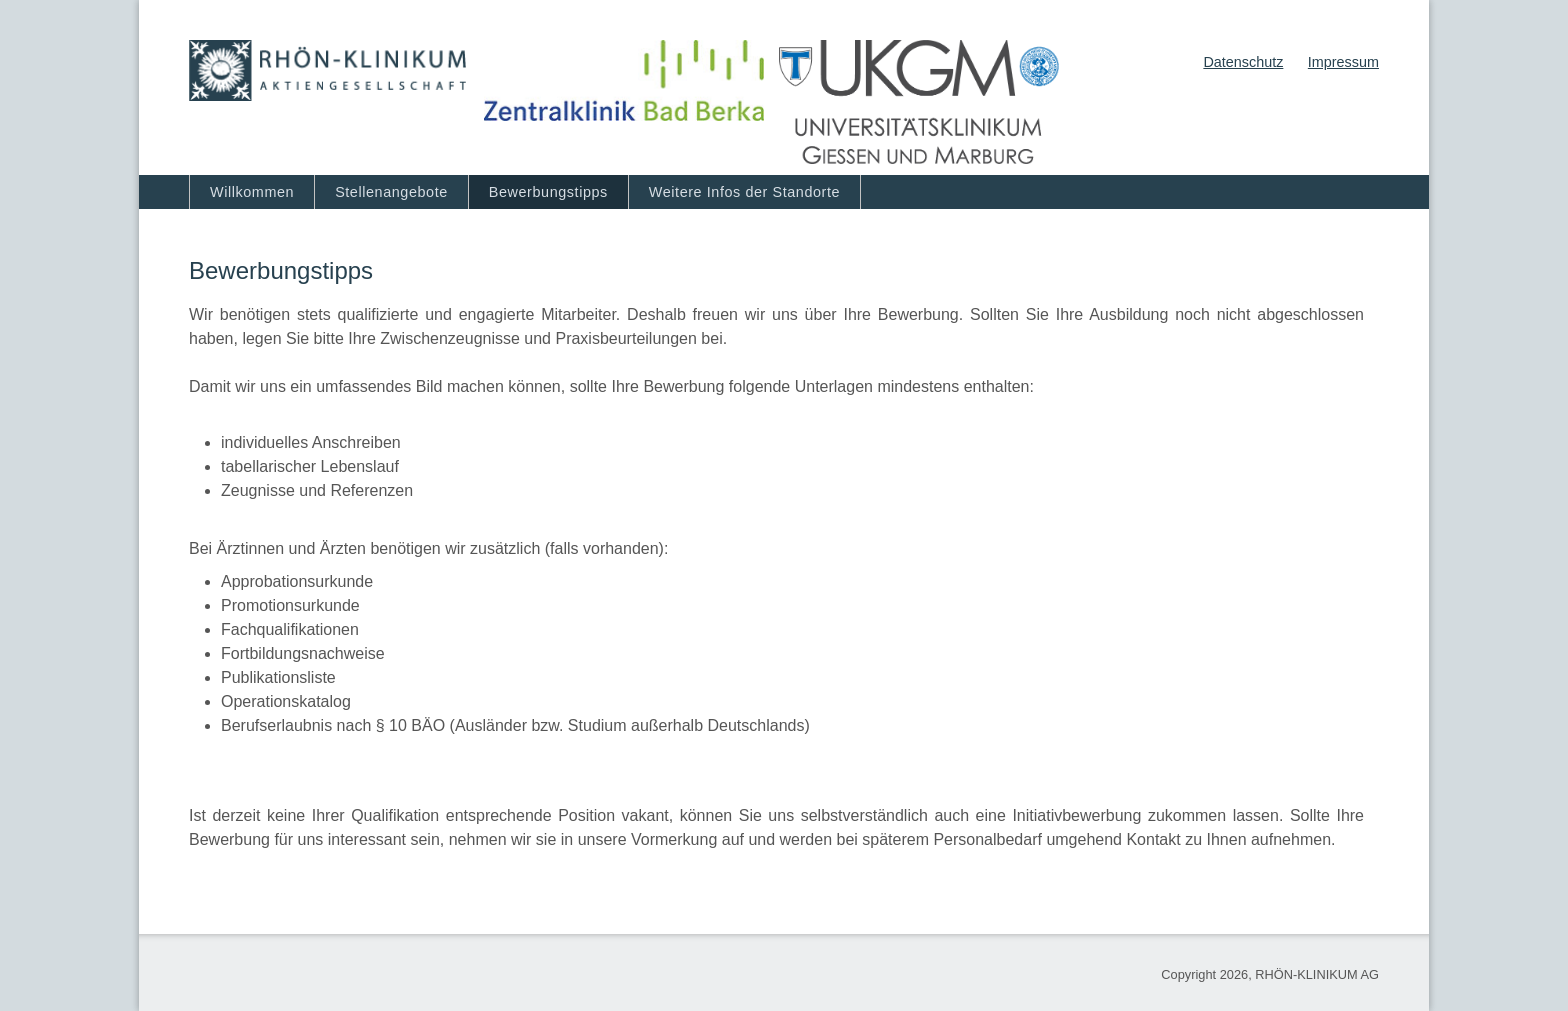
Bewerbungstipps (548, 192)
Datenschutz (1243, 62)
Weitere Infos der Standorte (744, 192)
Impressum (1343, 62)
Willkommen (252, 192)
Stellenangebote (391, 192)
